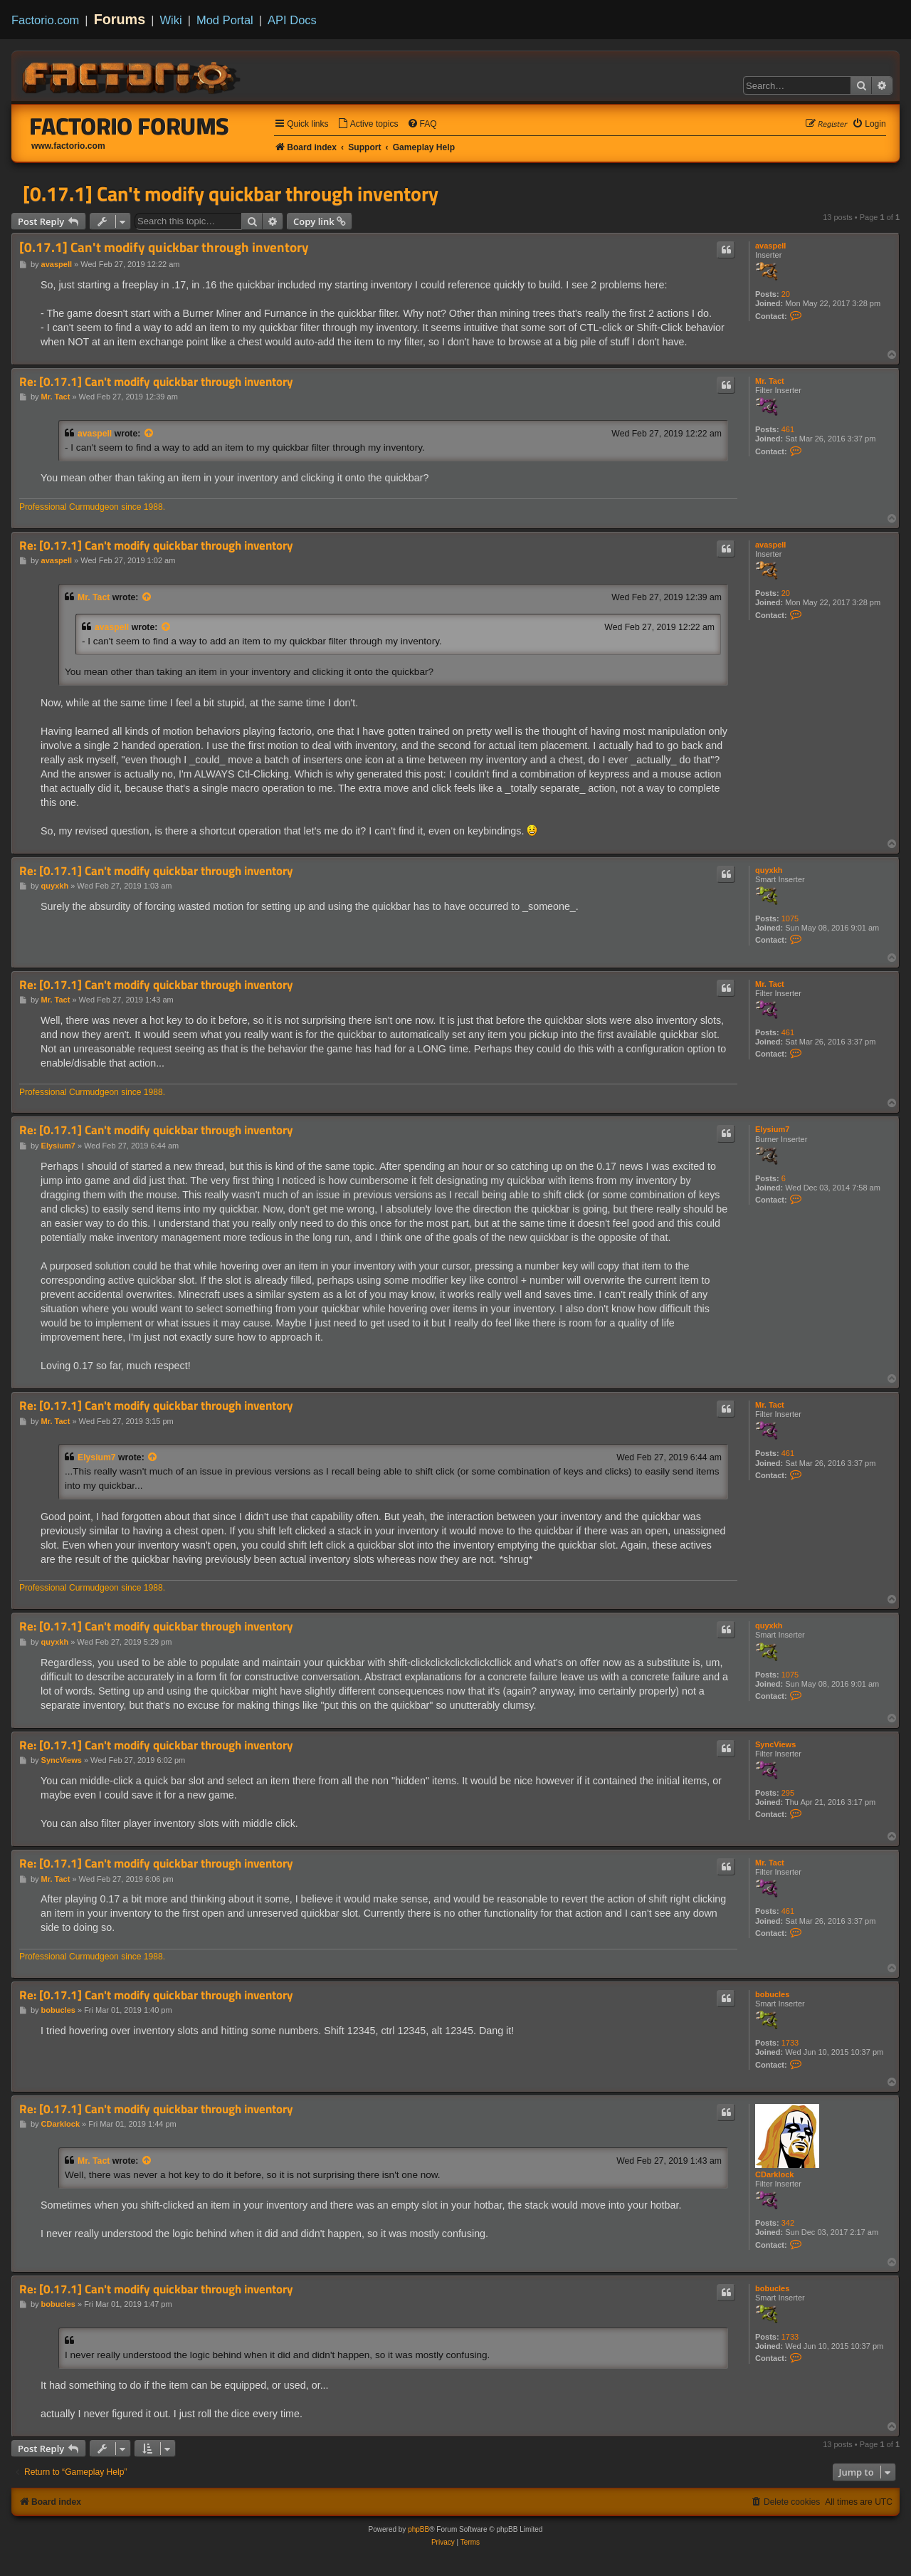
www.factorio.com (68, 146)
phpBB (418, 2529)
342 (787, 2223)
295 (787, 1793)
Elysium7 (772, 1129)
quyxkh (769, 870)
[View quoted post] (149, 433)
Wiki (171, 20)
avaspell (770, 245)
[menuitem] (368, 124)
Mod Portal (224, 20)
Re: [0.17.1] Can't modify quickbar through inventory (156, 382)
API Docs (292, 20)
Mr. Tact (769, 381)
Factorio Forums (129, 126)
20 (785, 294)
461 (787, 429)
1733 (790, 2042)
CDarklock (774, 2174)
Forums (120, 19)
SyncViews (775, 1744)
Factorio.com (45, 20)
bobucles (772, 1994)
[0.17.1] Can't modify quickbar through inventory (230, 194)
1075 (790, 918)
